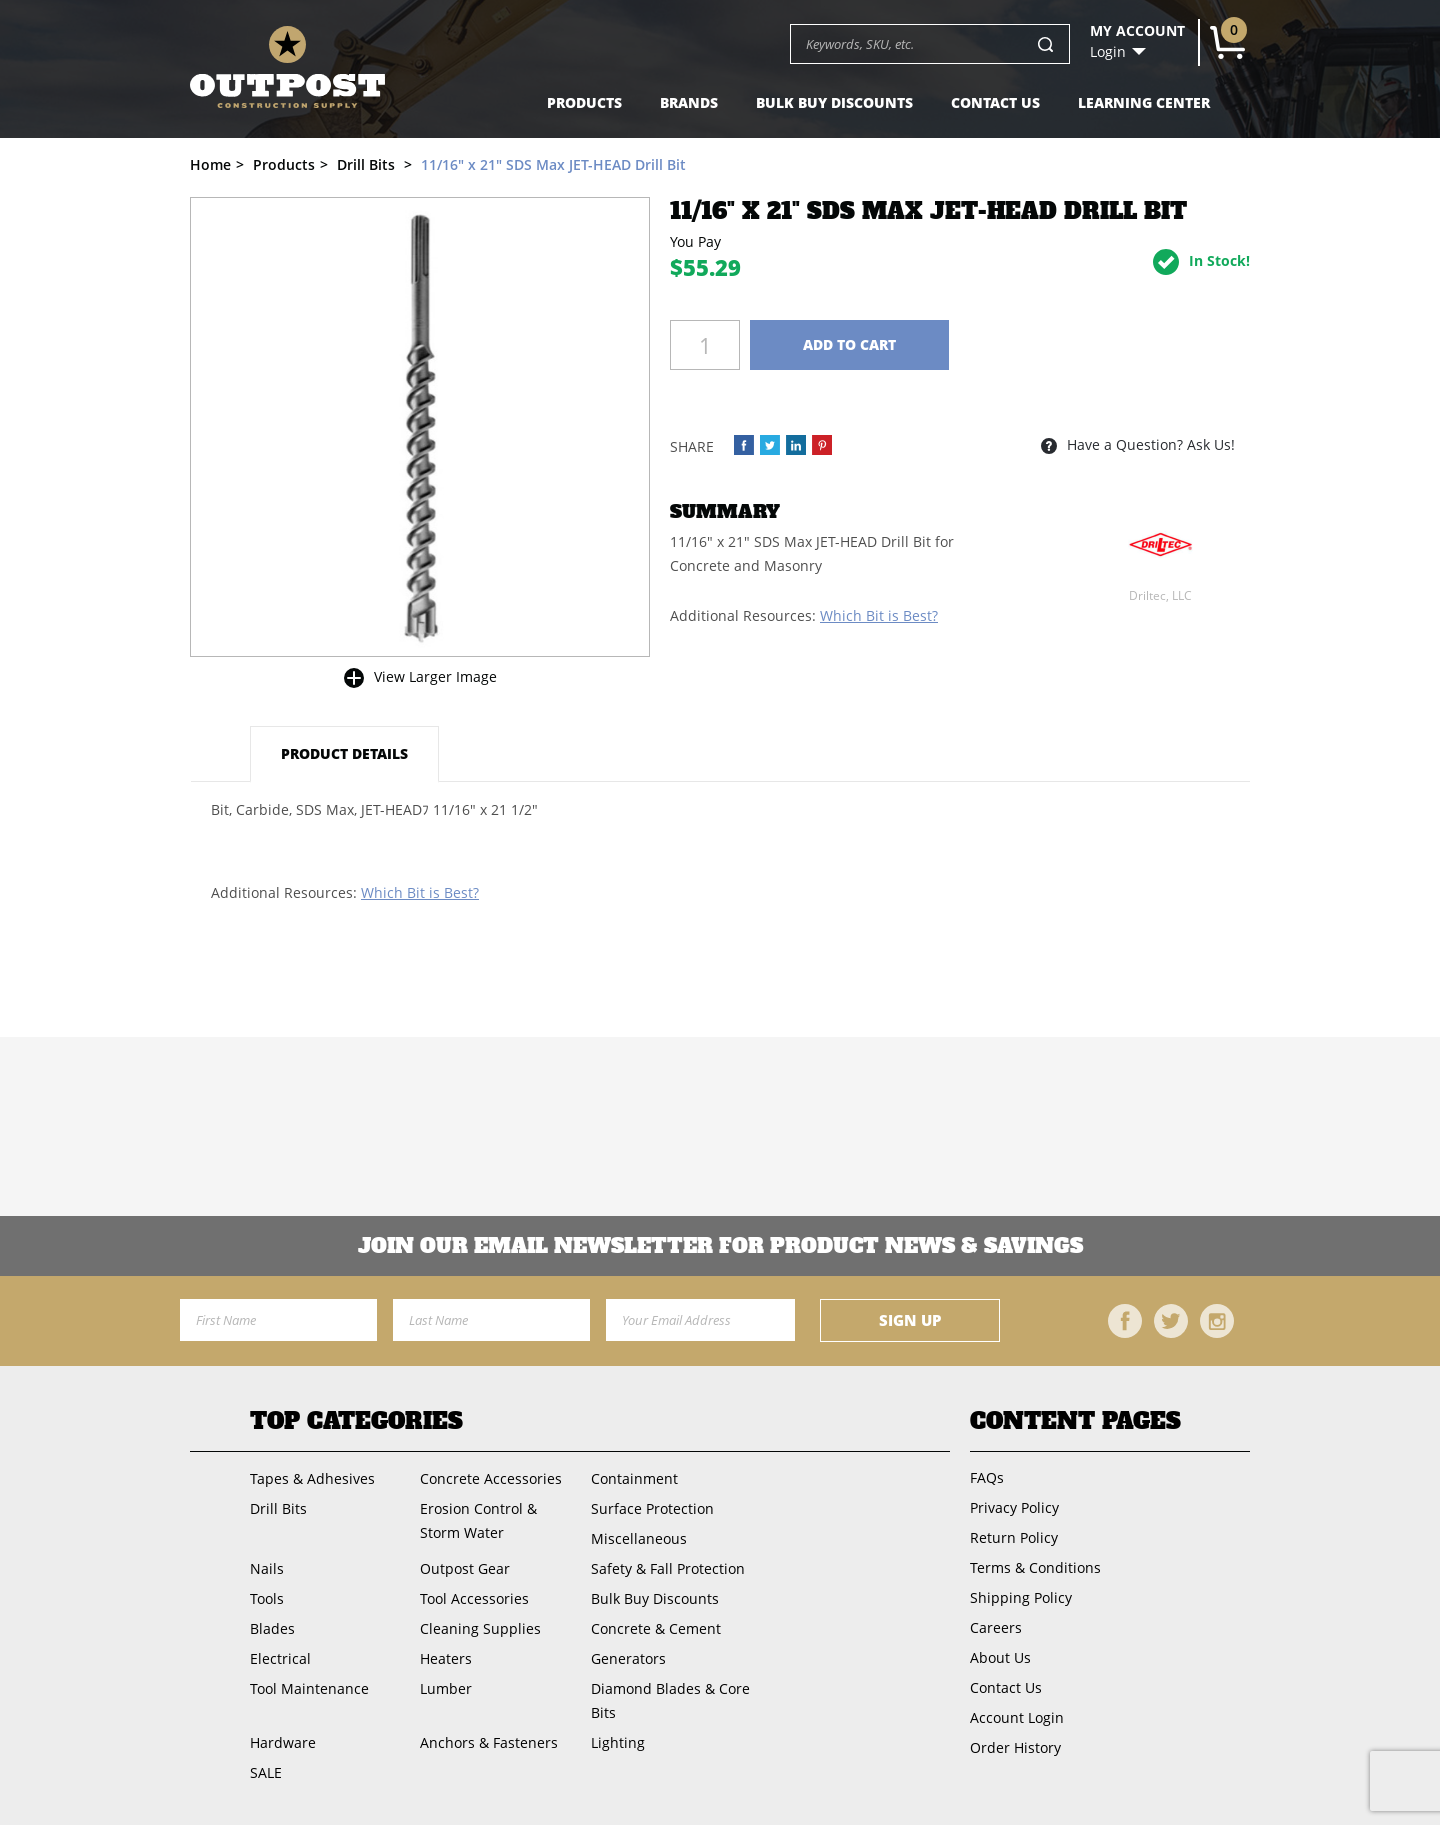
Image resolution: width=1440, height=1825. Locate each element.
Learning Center (1144, 102)
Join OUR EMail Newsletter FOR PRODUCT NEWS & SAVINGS (720, 1246)
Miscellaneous (639, 1538)
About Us (1000, 1657)
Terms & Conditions (1035, 1567)
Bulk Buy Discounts (834, 102)
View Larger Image (435, 676)
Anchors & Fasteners (489, 1742)
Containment (634, 1478)
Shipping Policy (1021, 1597)
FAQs (987, 1477)
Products (584, 102)
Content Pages (1075, 1421)
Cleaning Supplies (480, 1628)
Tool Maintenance (309, 1688)
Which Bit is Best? (879, 615)
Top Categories (356, 1421)
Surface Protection (652, 1508)
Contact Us (995, 102)
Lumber (446, 1688)
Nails (267, 1568)
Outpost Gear (465, 1568)
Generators (628, 1658)
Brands (689, 102)
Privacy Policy (1014, 1507)
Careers (996, 1627)
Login (1108, 52)
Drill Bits (278, 1508)
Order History (1015, 1747)
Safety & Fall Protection (668, 1568)
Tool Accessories (474, 1598)
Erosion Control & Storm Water (478, 1520)
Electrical (280, 1658)
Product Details (344, 753)
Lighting (618, 1742)
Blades (272, 1628)
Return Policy (1014, 1537)
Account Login (1017, 1717)
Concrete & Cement (656, 1628)
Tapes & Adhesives (312, 1478)
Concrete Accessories (491, 1478)
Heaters (446, 1658)
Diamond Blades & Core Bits (670, 1700)
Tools (267, 1598)
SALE (266, 1772)
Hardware (283, 1742)
